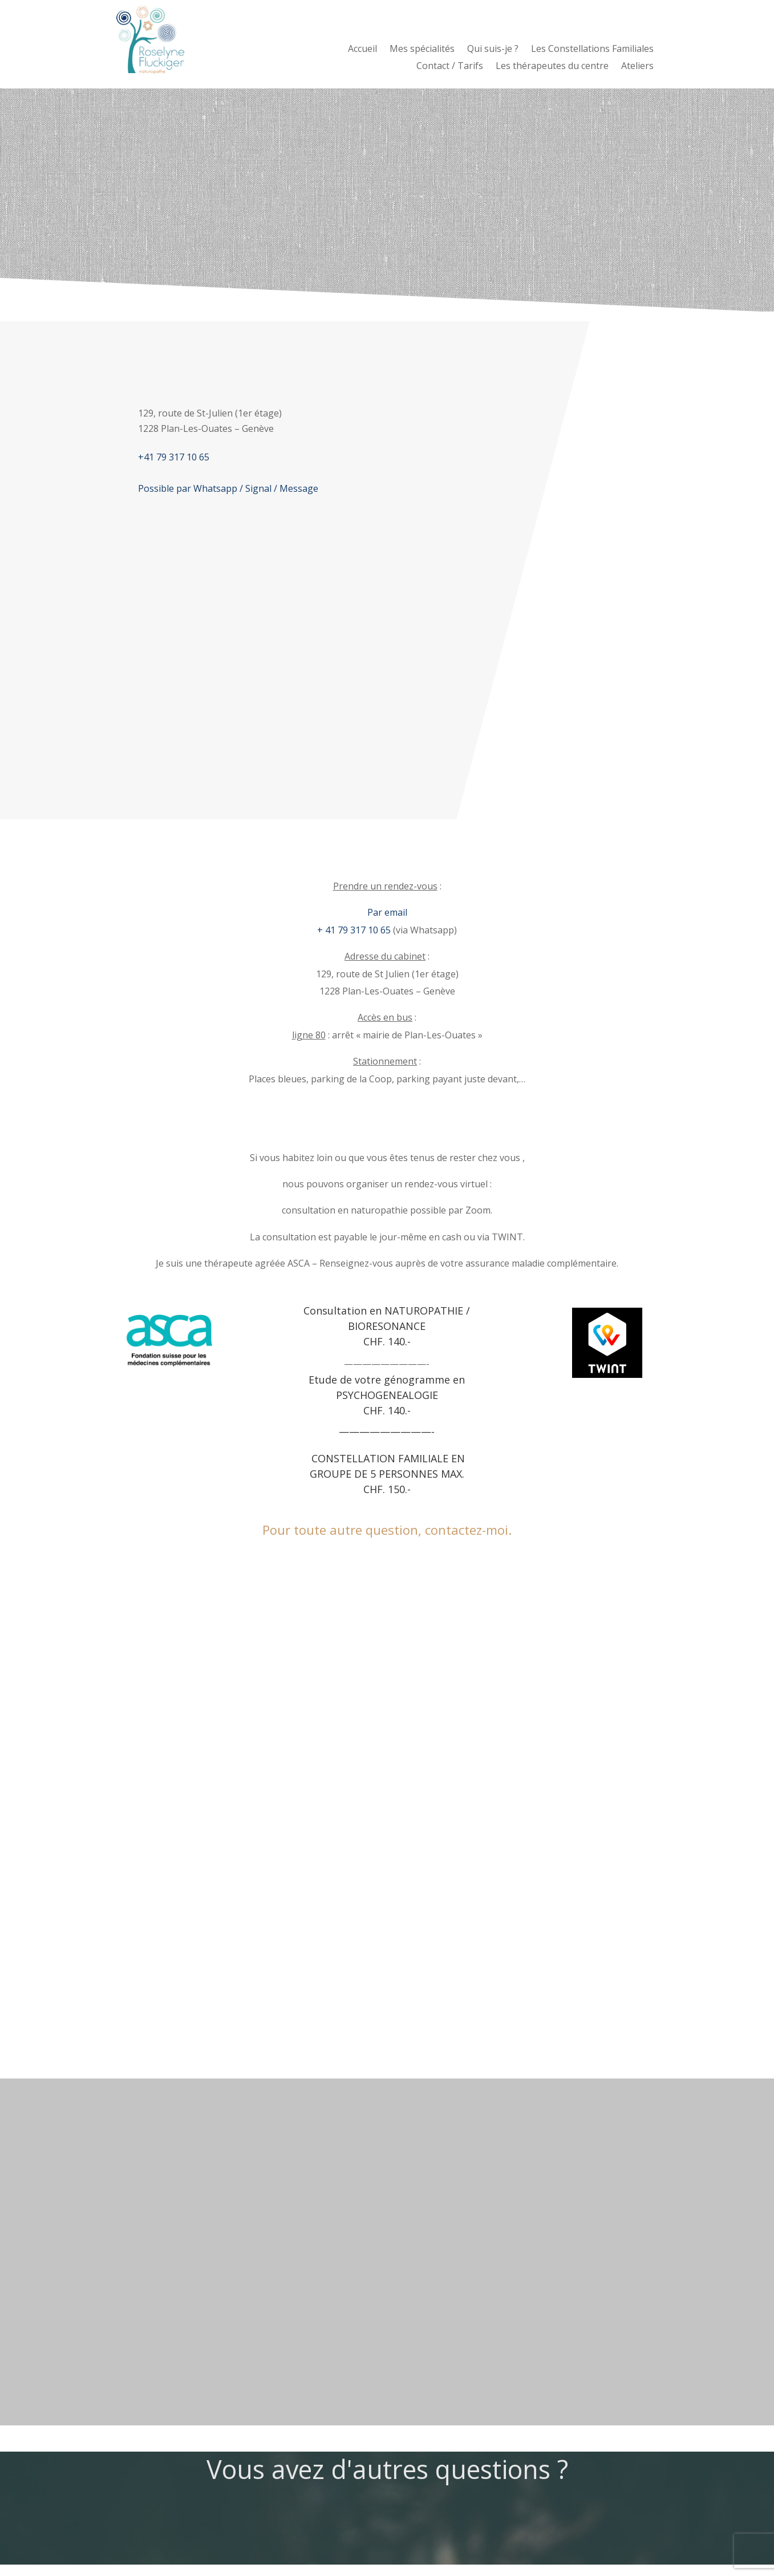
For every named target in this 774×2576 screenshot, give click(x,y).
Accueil (362, 50)
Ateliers (637, 67)
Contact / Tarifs (449, 67)
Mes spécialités (422, 50)
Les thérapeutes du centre (552, 67)
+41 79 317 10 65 (173, 457)
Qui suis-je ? (492, 50)
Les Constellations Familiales (592, 50)
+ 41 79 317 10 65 (354, 930)
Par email (387, 912)
